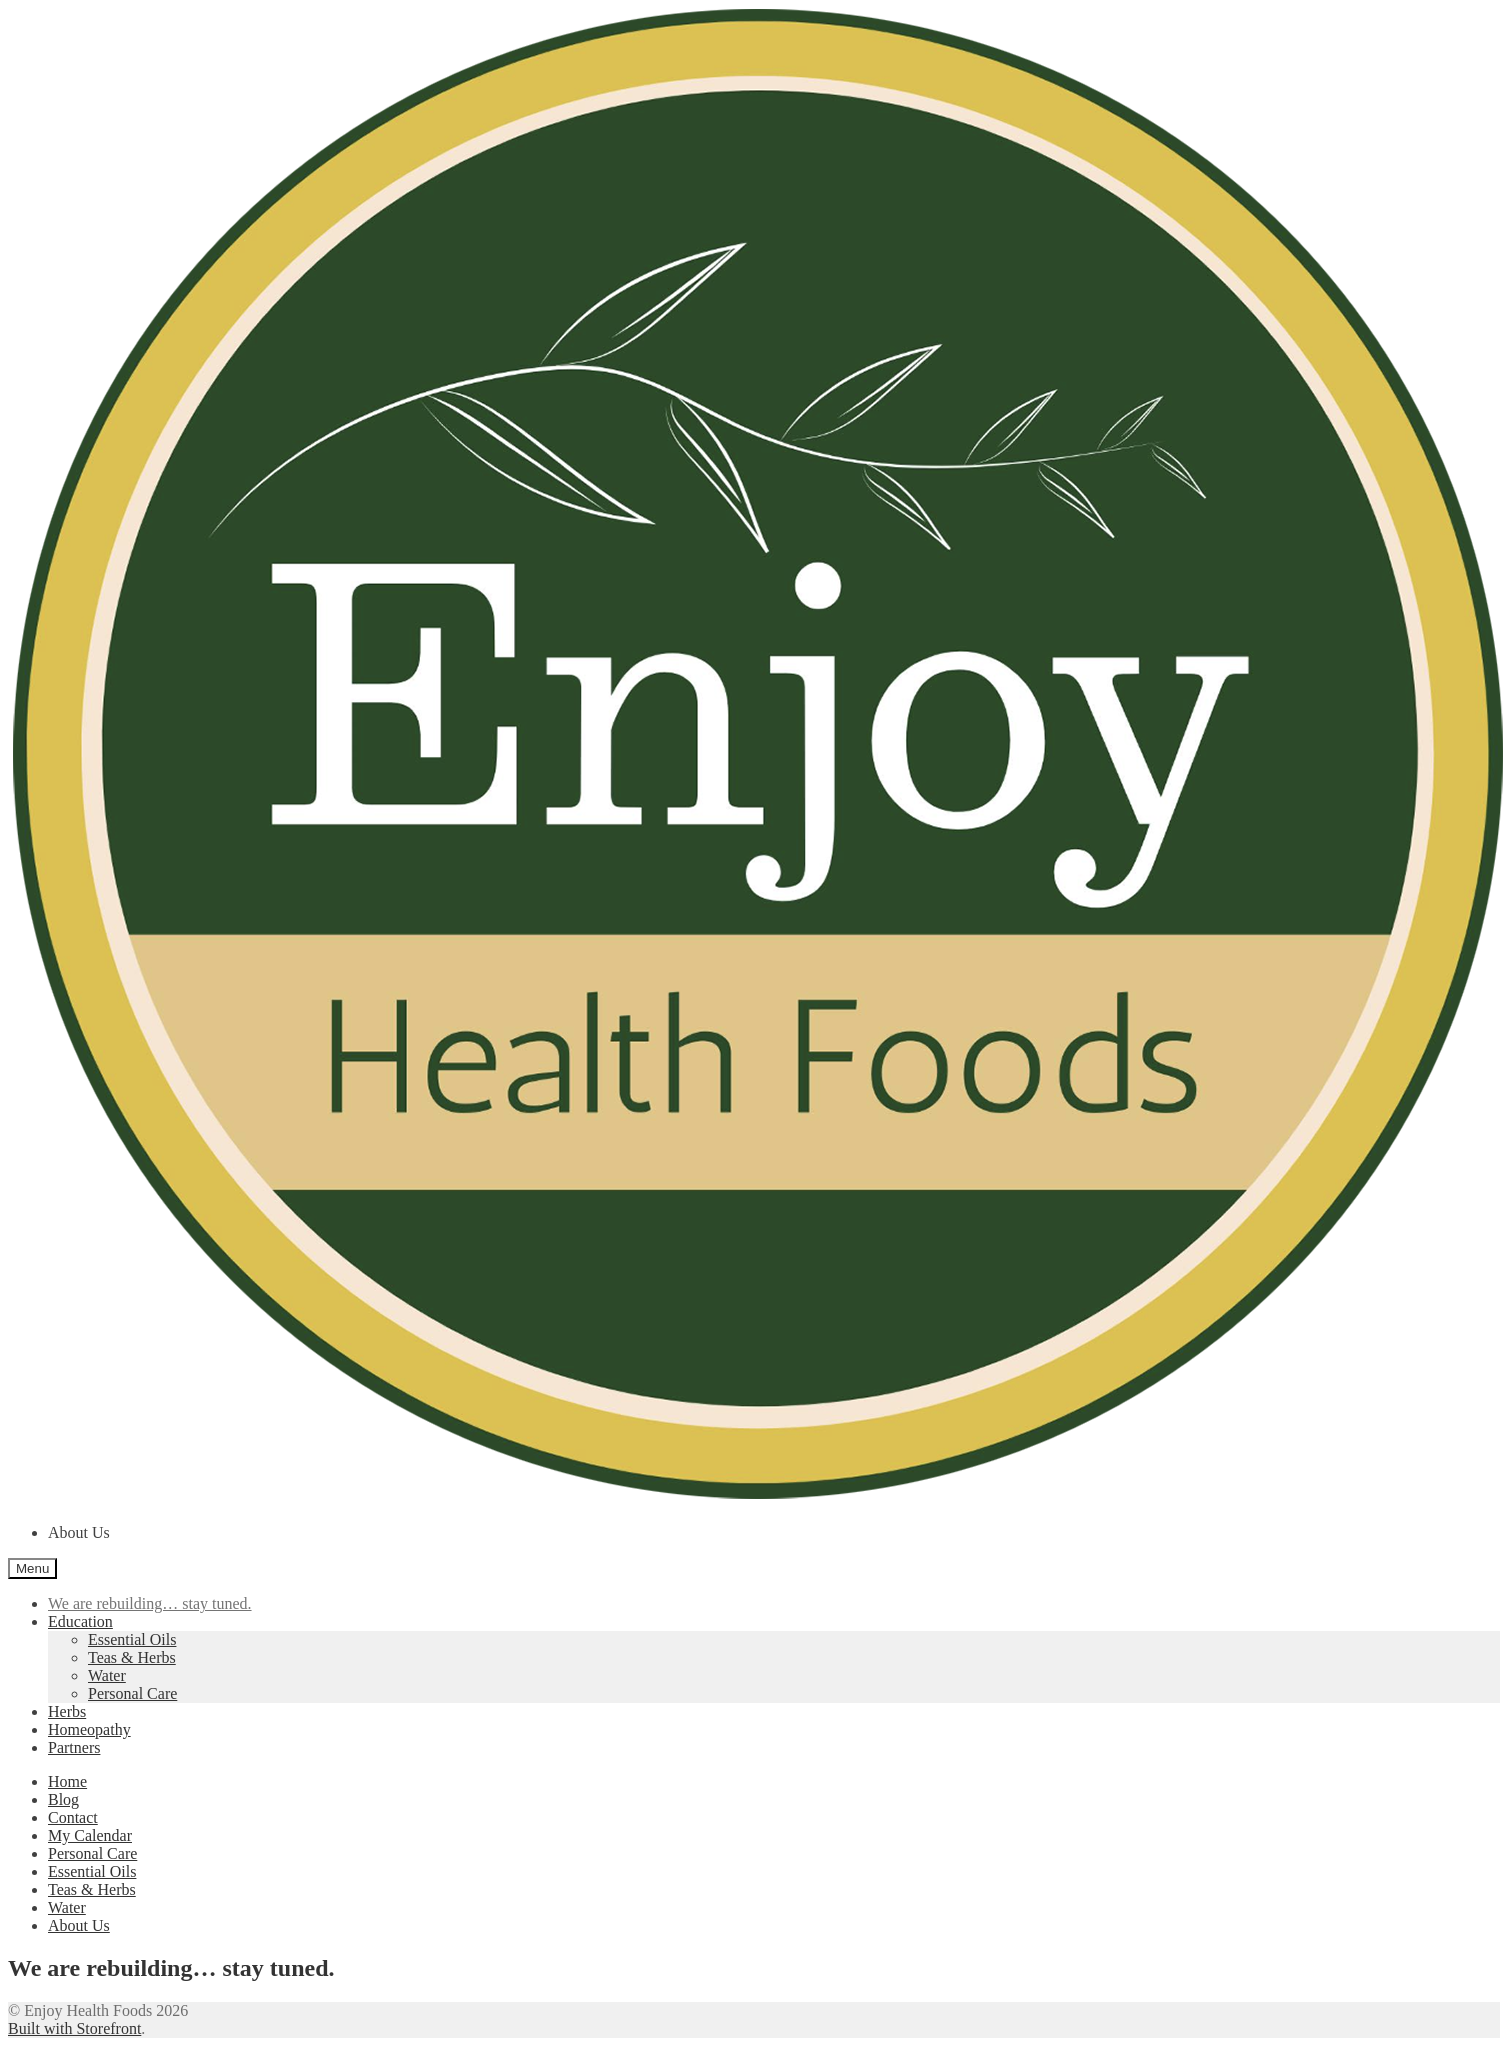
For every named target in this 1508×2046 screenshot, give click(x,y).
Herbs (67, 1711)
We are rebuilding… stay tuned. (150, 1603)
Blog (63, 1799)
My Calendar (90, 1835)
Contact (73, 1817)
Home (67, 1781)
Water (107, 1675)
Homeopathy (89, 1729)
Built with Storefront (74, 2028)
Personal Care (132, 1693)
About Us (79, 1532)
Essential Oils (132, 1639)
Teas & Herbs (132, 1657)
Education (80, 1621)
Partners (74, 1747)
